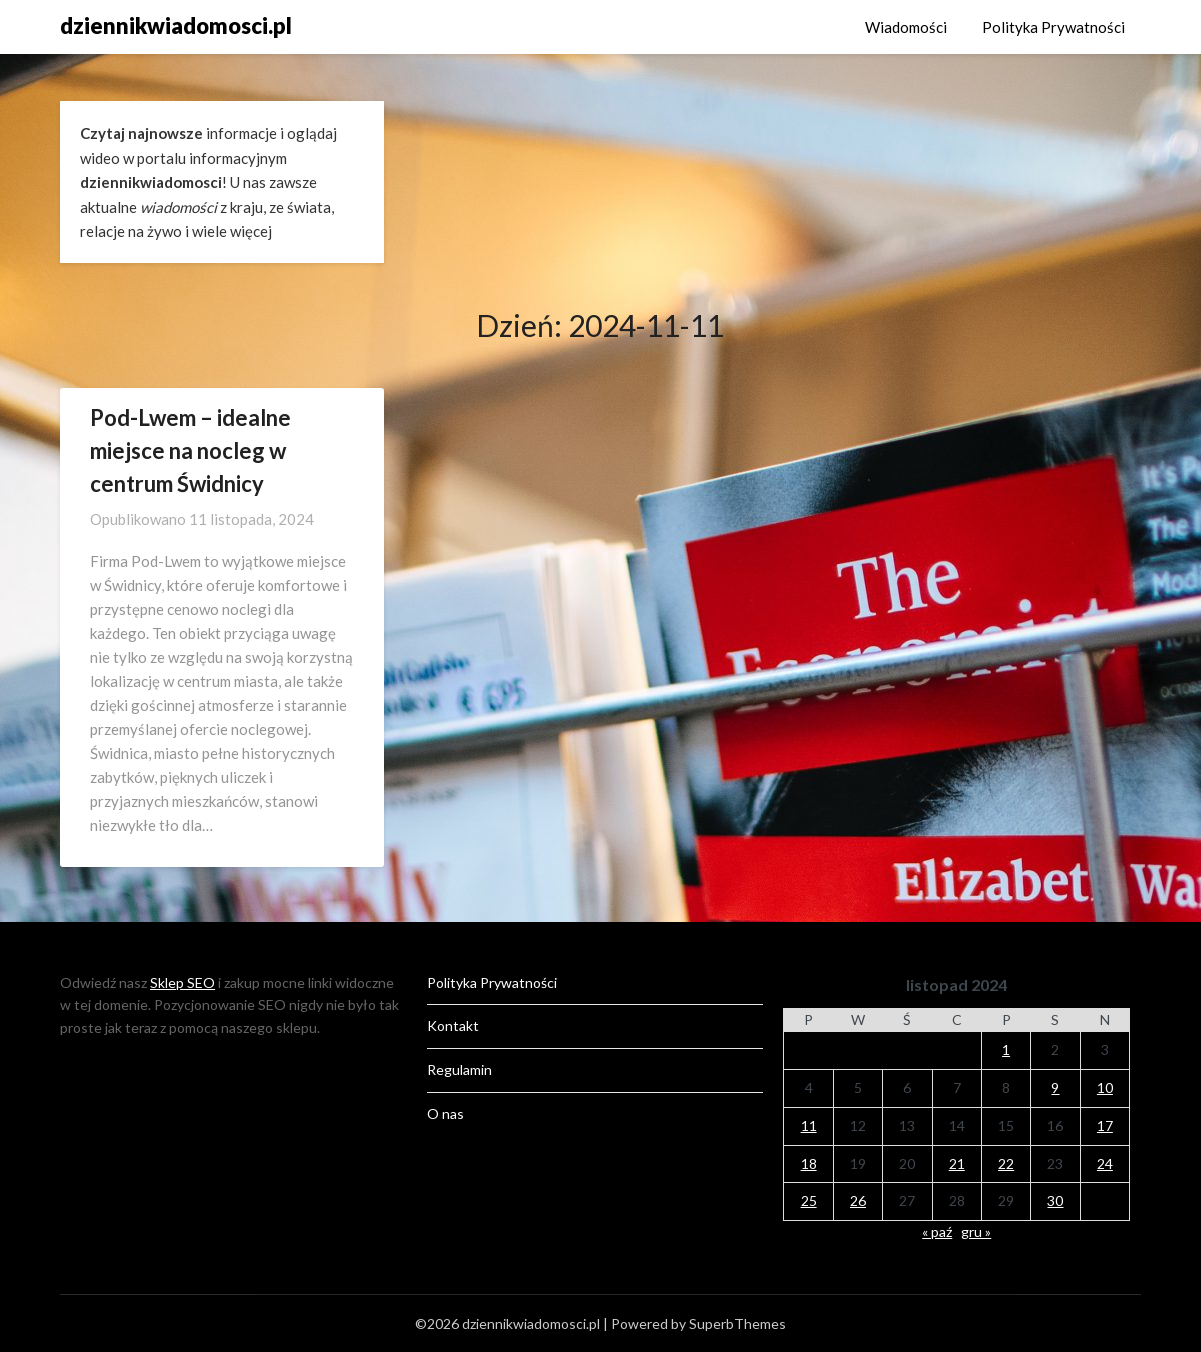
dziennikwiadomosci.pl (176, 25)
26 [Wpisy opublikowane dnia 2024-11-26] (858, 1200)
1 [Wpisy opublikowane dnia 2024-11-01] (1006, 1049)
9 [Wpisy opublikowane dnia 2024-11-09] (1055, 1087)
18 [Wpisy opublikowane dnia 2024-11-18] (809, 1163)
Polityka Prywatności (1053, 27)
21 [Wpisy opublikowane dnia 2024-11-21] (957, 1163)
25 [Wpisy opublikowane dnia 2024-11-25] (809, 1200)
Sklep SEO (182, 982)
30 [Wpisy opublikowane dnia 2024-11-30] (1055, 1200)
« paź (937, 1231)
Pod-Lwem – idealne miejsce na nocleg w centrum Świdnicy (190, 450)
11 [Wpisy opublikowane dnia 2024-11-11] (809, 1125)
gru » (976, 1231)
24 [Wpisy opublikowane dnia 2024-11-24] (1105, 1163)
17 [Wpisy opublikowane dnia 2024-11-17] (1105, 1125)
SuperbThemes (737, 1323)
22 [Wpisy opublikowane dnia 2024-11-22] (1006, 1163)
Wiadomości (906, 27)
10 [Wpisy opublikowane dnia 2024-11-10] (1105, 1087)
